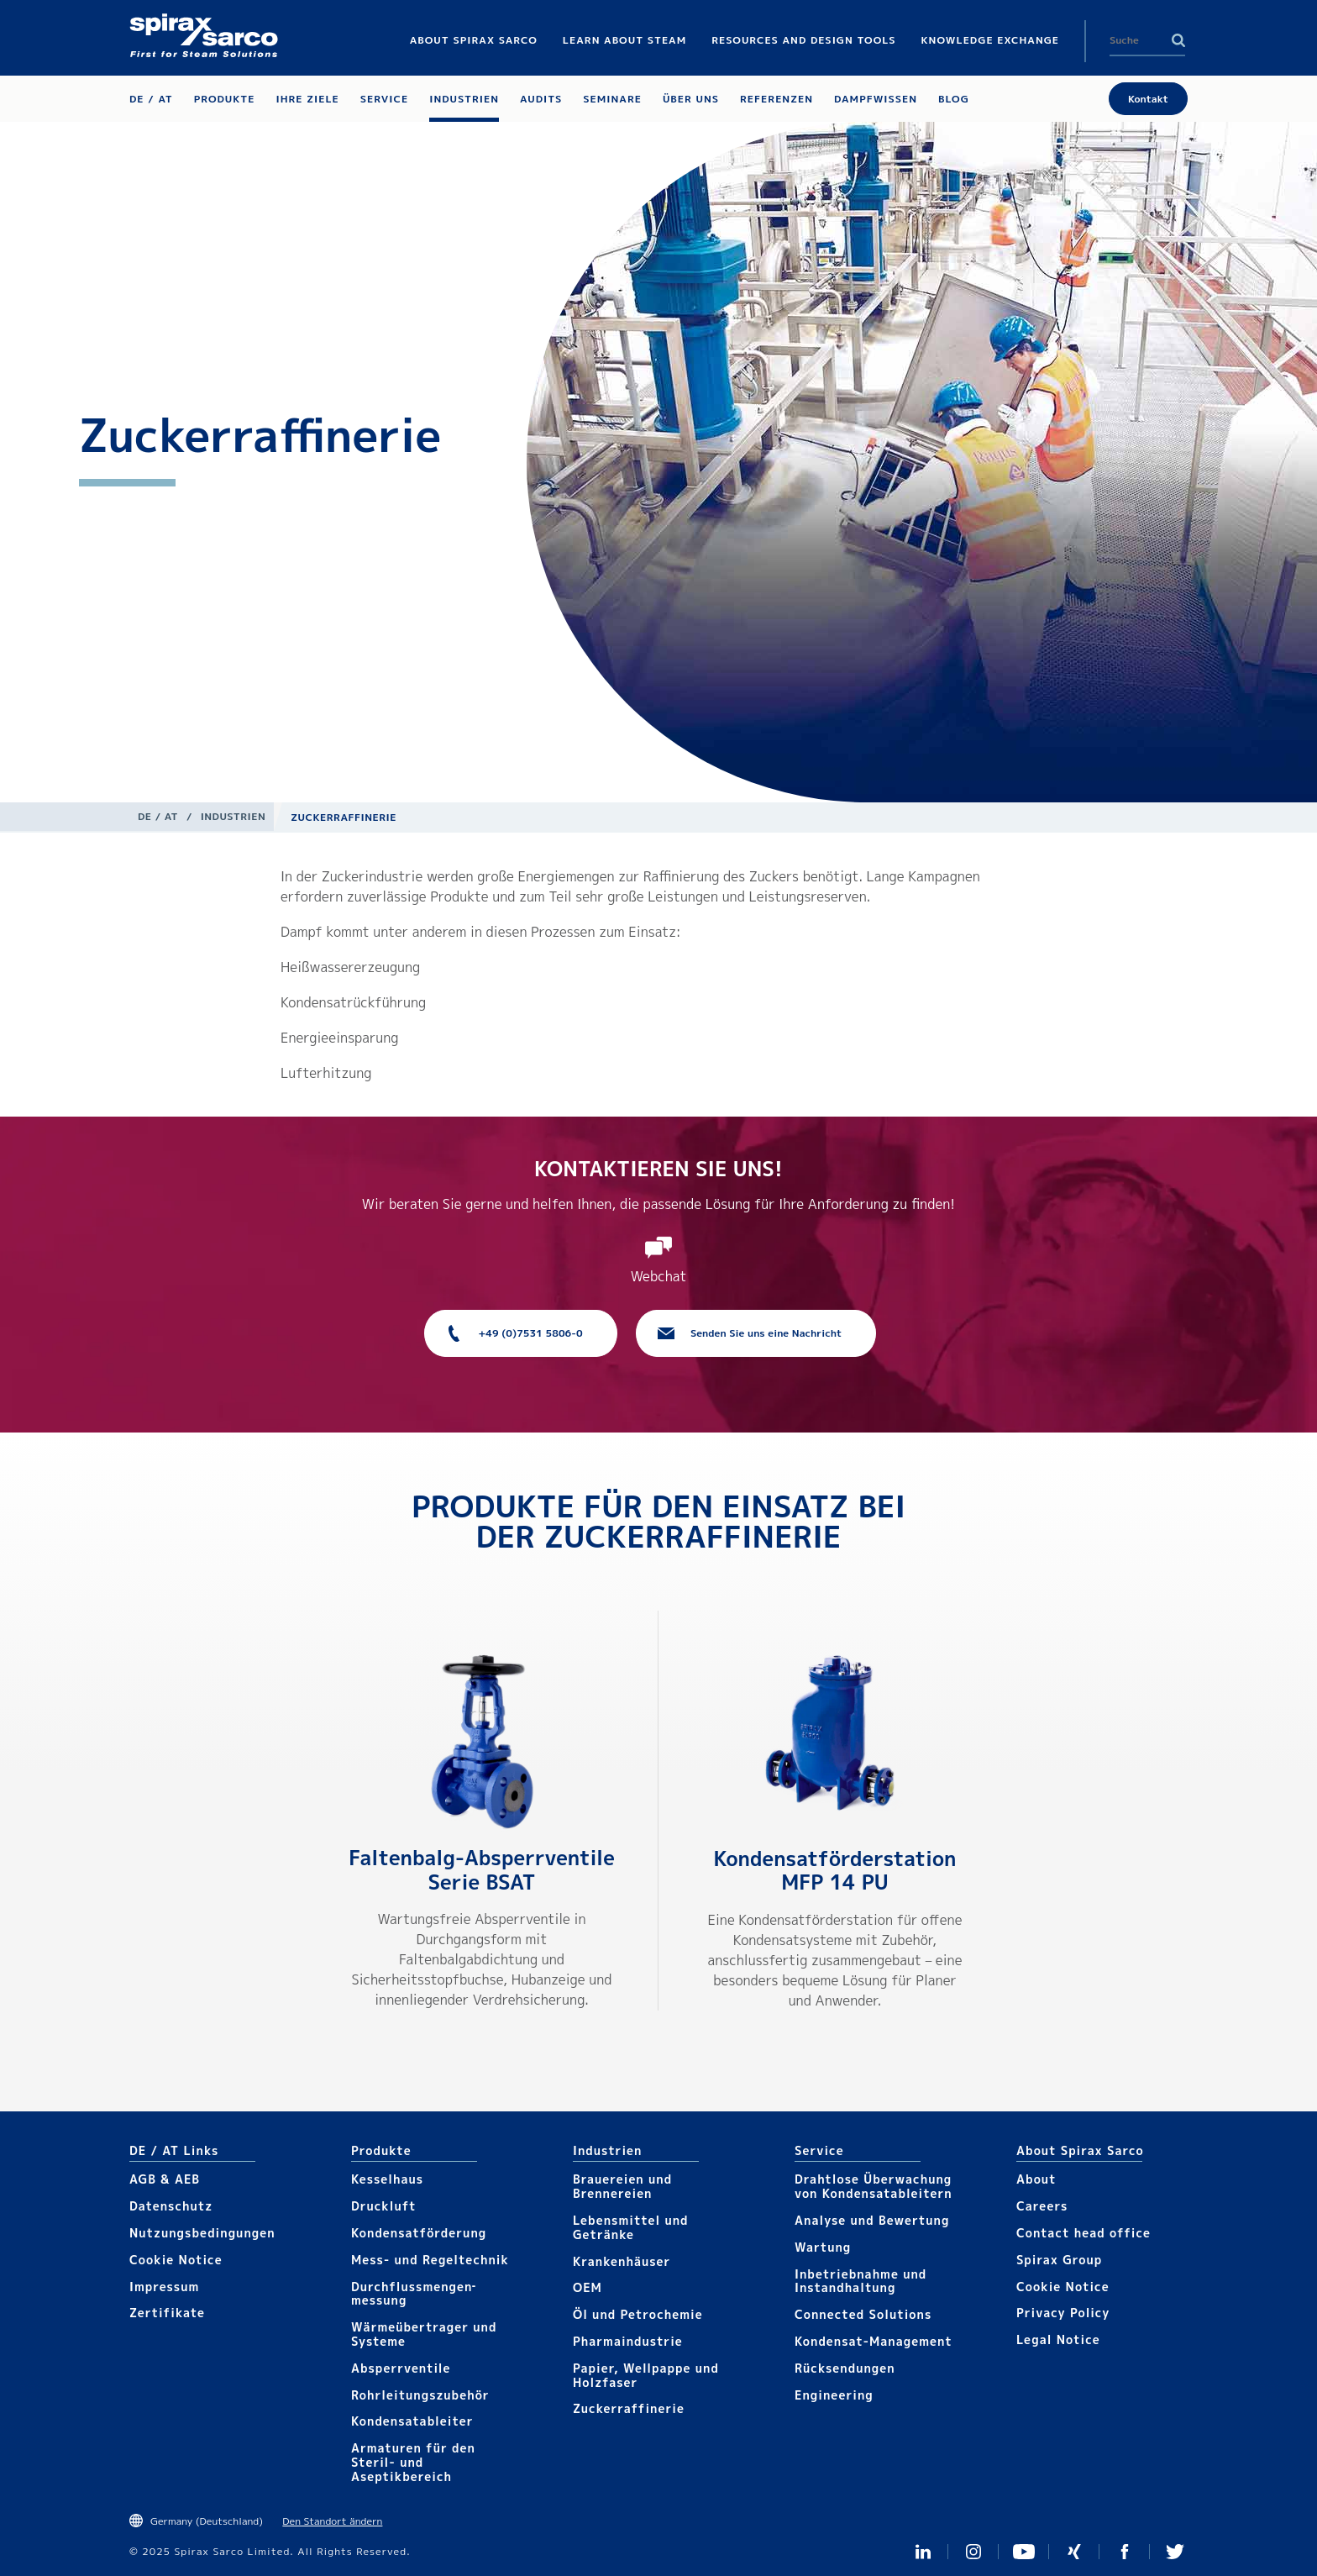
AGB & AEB (164, 2179)
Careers (1042, 2206)
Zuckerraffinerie (629, 2408)
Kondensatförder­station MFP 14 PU (834, 1870)
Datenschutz (171, 2206)
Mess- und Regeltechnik (430, 2260)
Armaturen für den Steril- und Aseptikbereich (413, 2462)
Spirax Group (1059, 2260)
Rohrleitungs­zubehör (420, 2395)
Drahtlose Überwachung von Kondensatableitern (873, 2186)
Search (1178, 40)
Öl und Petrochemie (638, 2314)
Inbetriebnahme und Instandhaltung (860, 2281)
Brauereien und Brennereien (622, 2186)
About (1036, 2179)
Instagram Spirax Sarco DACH (973, 2551)
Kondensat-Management (873, 2341)
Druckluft (384, 2206)
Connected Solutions (863, 2314)
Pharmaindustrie (628, 2341)
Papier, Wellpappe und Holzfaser (646, 2375)
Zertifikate (167, 2313)
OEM (587, 2287)
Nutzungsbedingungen (202, 2233)
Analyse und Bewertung (872, 2220)
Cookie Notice (176, 2260)
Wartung (823, 2247)
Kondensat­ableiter (412, 2421)
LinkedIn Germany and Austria (923, 2551)
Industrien (233, 816)
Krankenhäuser (621, 2261)
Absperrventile (401, 2368)
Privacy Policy (1063, 2313)
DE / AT (158, 816)
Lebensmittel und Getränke (631, 2227)
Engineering (834, 2395)
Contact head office (1083, 2233)
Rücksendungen (845, 2368)
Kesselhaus (387, 2179)
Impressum (164, 2287)
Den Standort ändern (332, 2521)
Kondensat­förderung (418, 2233)
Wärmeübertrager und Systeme (423, 2334)
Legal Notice (1058, 2339)
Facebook (1124, 2551)
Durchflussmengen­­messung (413, 2294)
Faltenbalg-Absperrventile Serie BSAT (482, 1869)
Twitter (1175, 2551)
